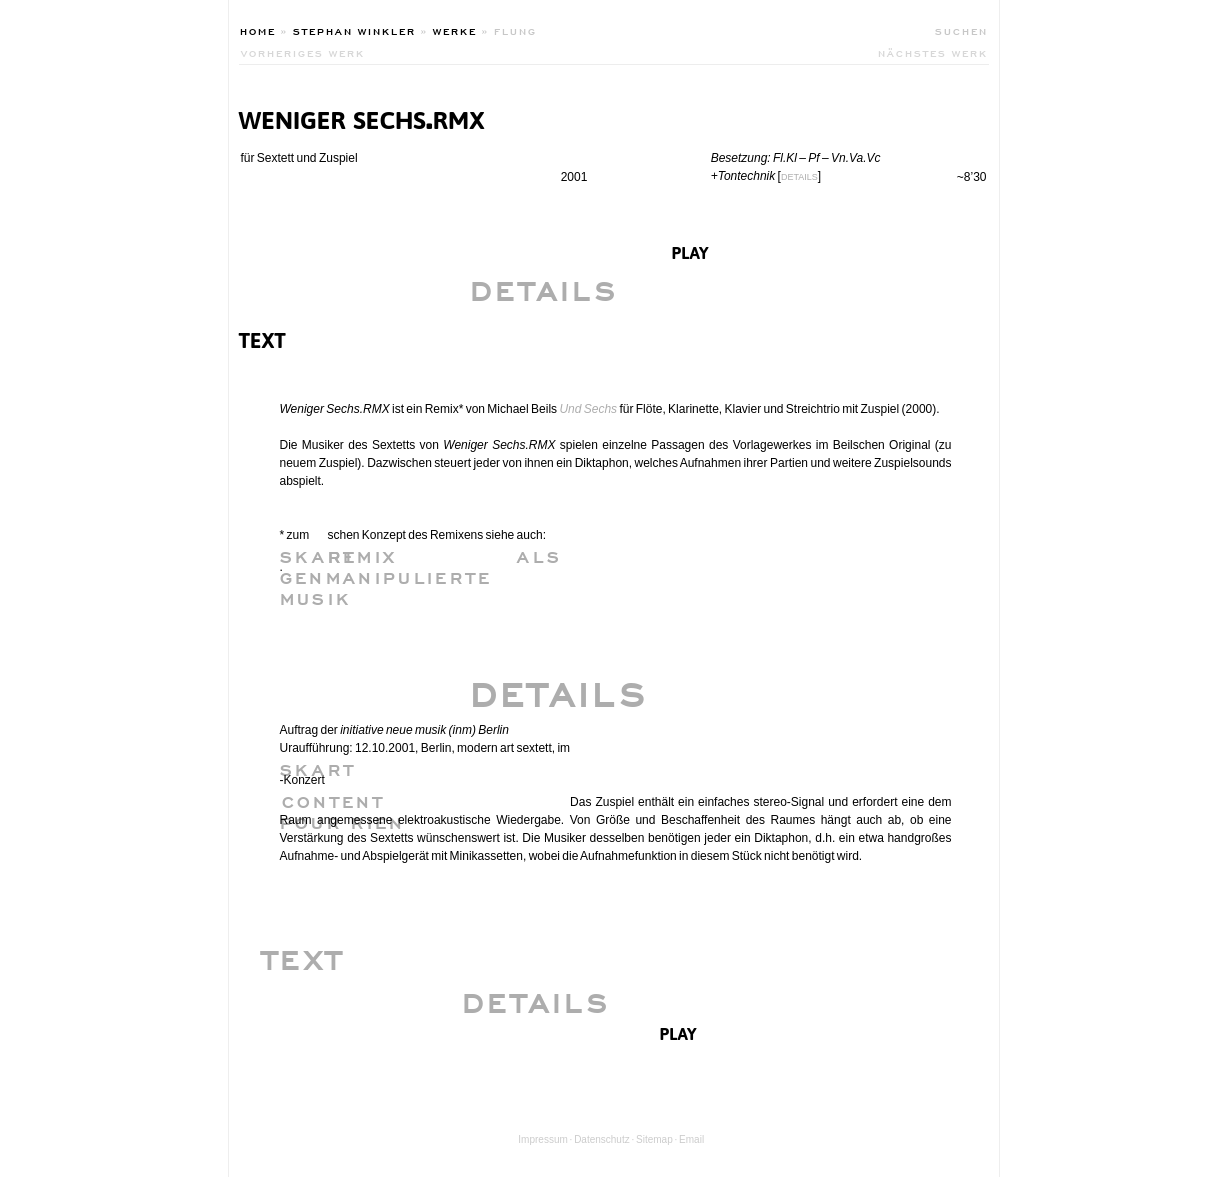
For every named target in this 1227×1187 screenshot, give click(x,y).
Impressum (542, 1139)
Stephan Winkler (354, 30)
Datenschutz (602, 1139)
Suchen (961, 30)
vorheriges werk (303, 52)
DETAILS (799, 177)
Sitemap (654, 1139)
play (690, 250)
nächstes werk (933, 52)
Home (258, 30)
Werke (455, 30)
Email (691, 1139)
